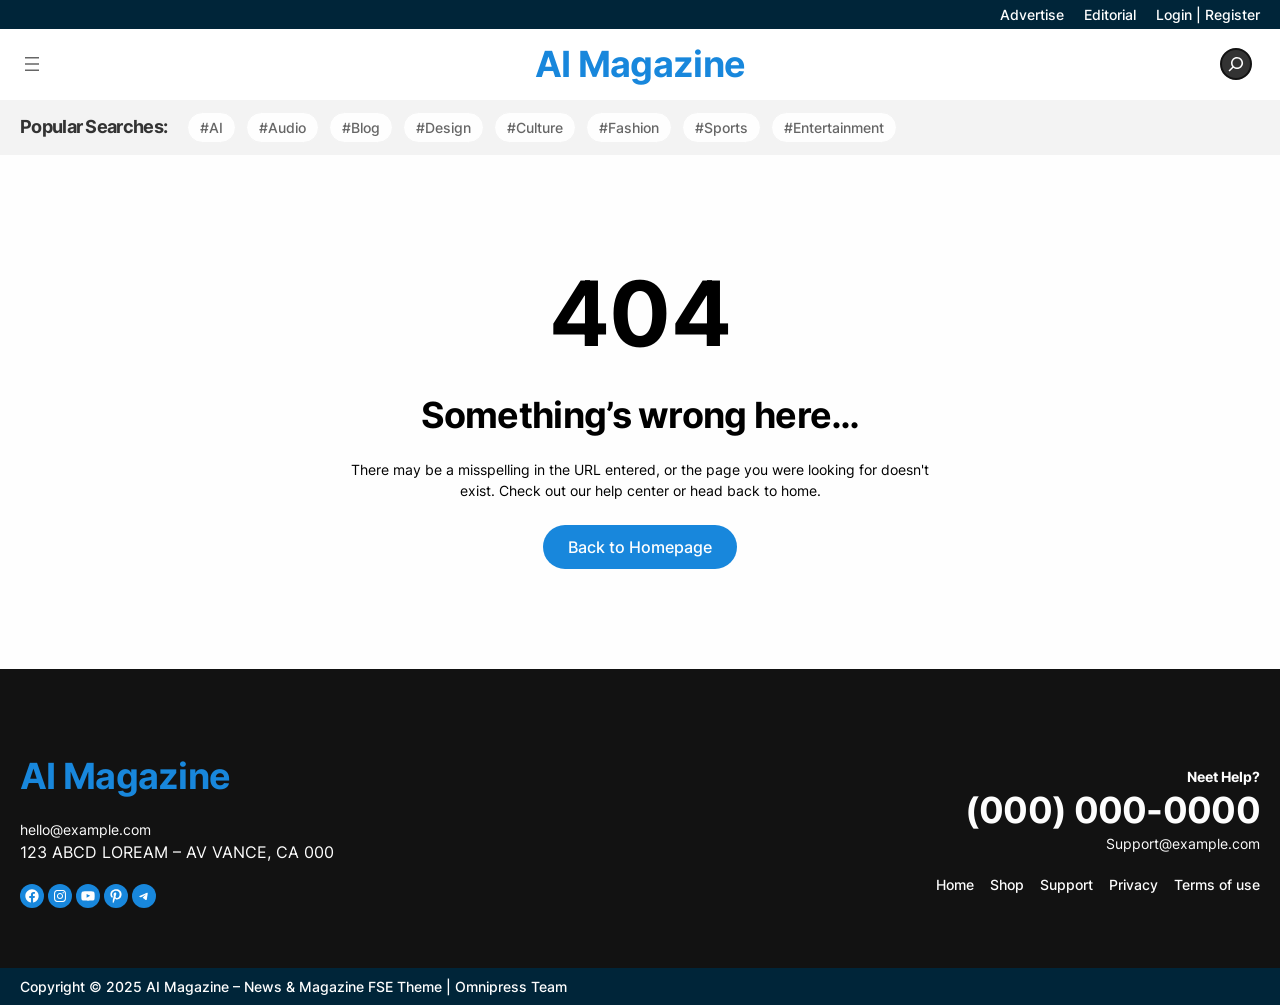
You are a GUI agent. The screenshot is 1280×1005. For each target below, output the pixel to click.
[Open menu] (32, 64)
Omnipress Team (511, 986)
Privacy (1133, 884)
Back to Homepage (640, 547)
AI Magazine (640, 64)
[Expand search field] (1236, 64)
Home (955, 884)
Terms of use (1217, 884)
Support (1066, 884)
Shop (1007, 884)
